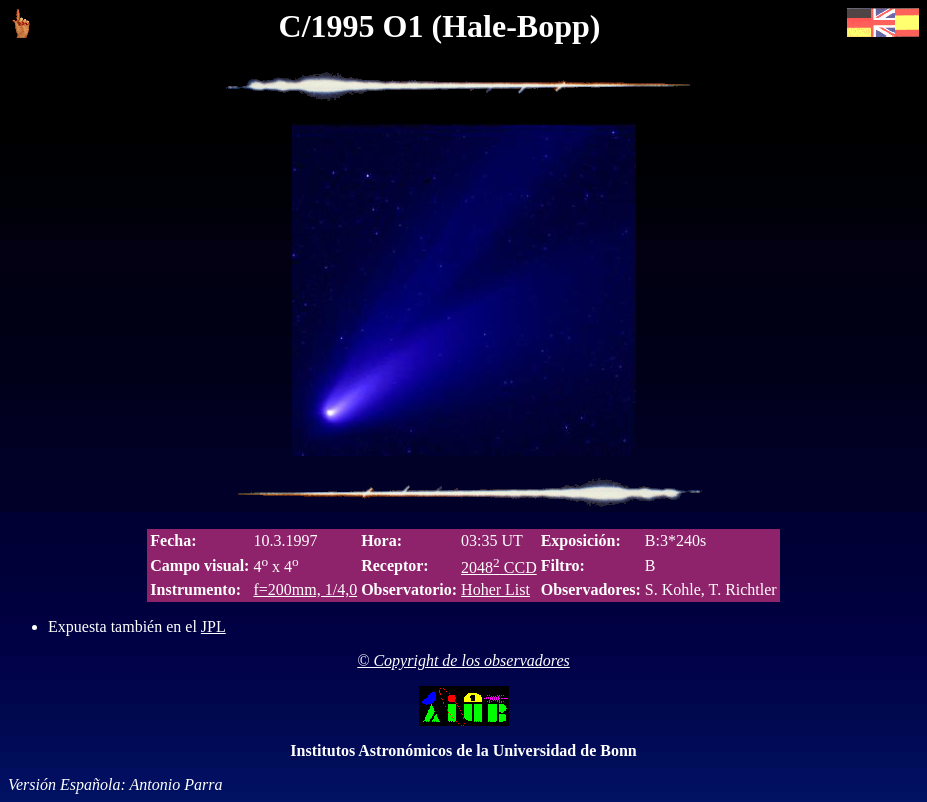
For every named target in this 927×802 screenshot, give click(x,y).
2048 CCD (499, 567)
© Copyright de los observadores (463, 660)
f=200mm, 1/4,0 (305, 589)
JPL (213, 626)
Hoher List (495, 589)
